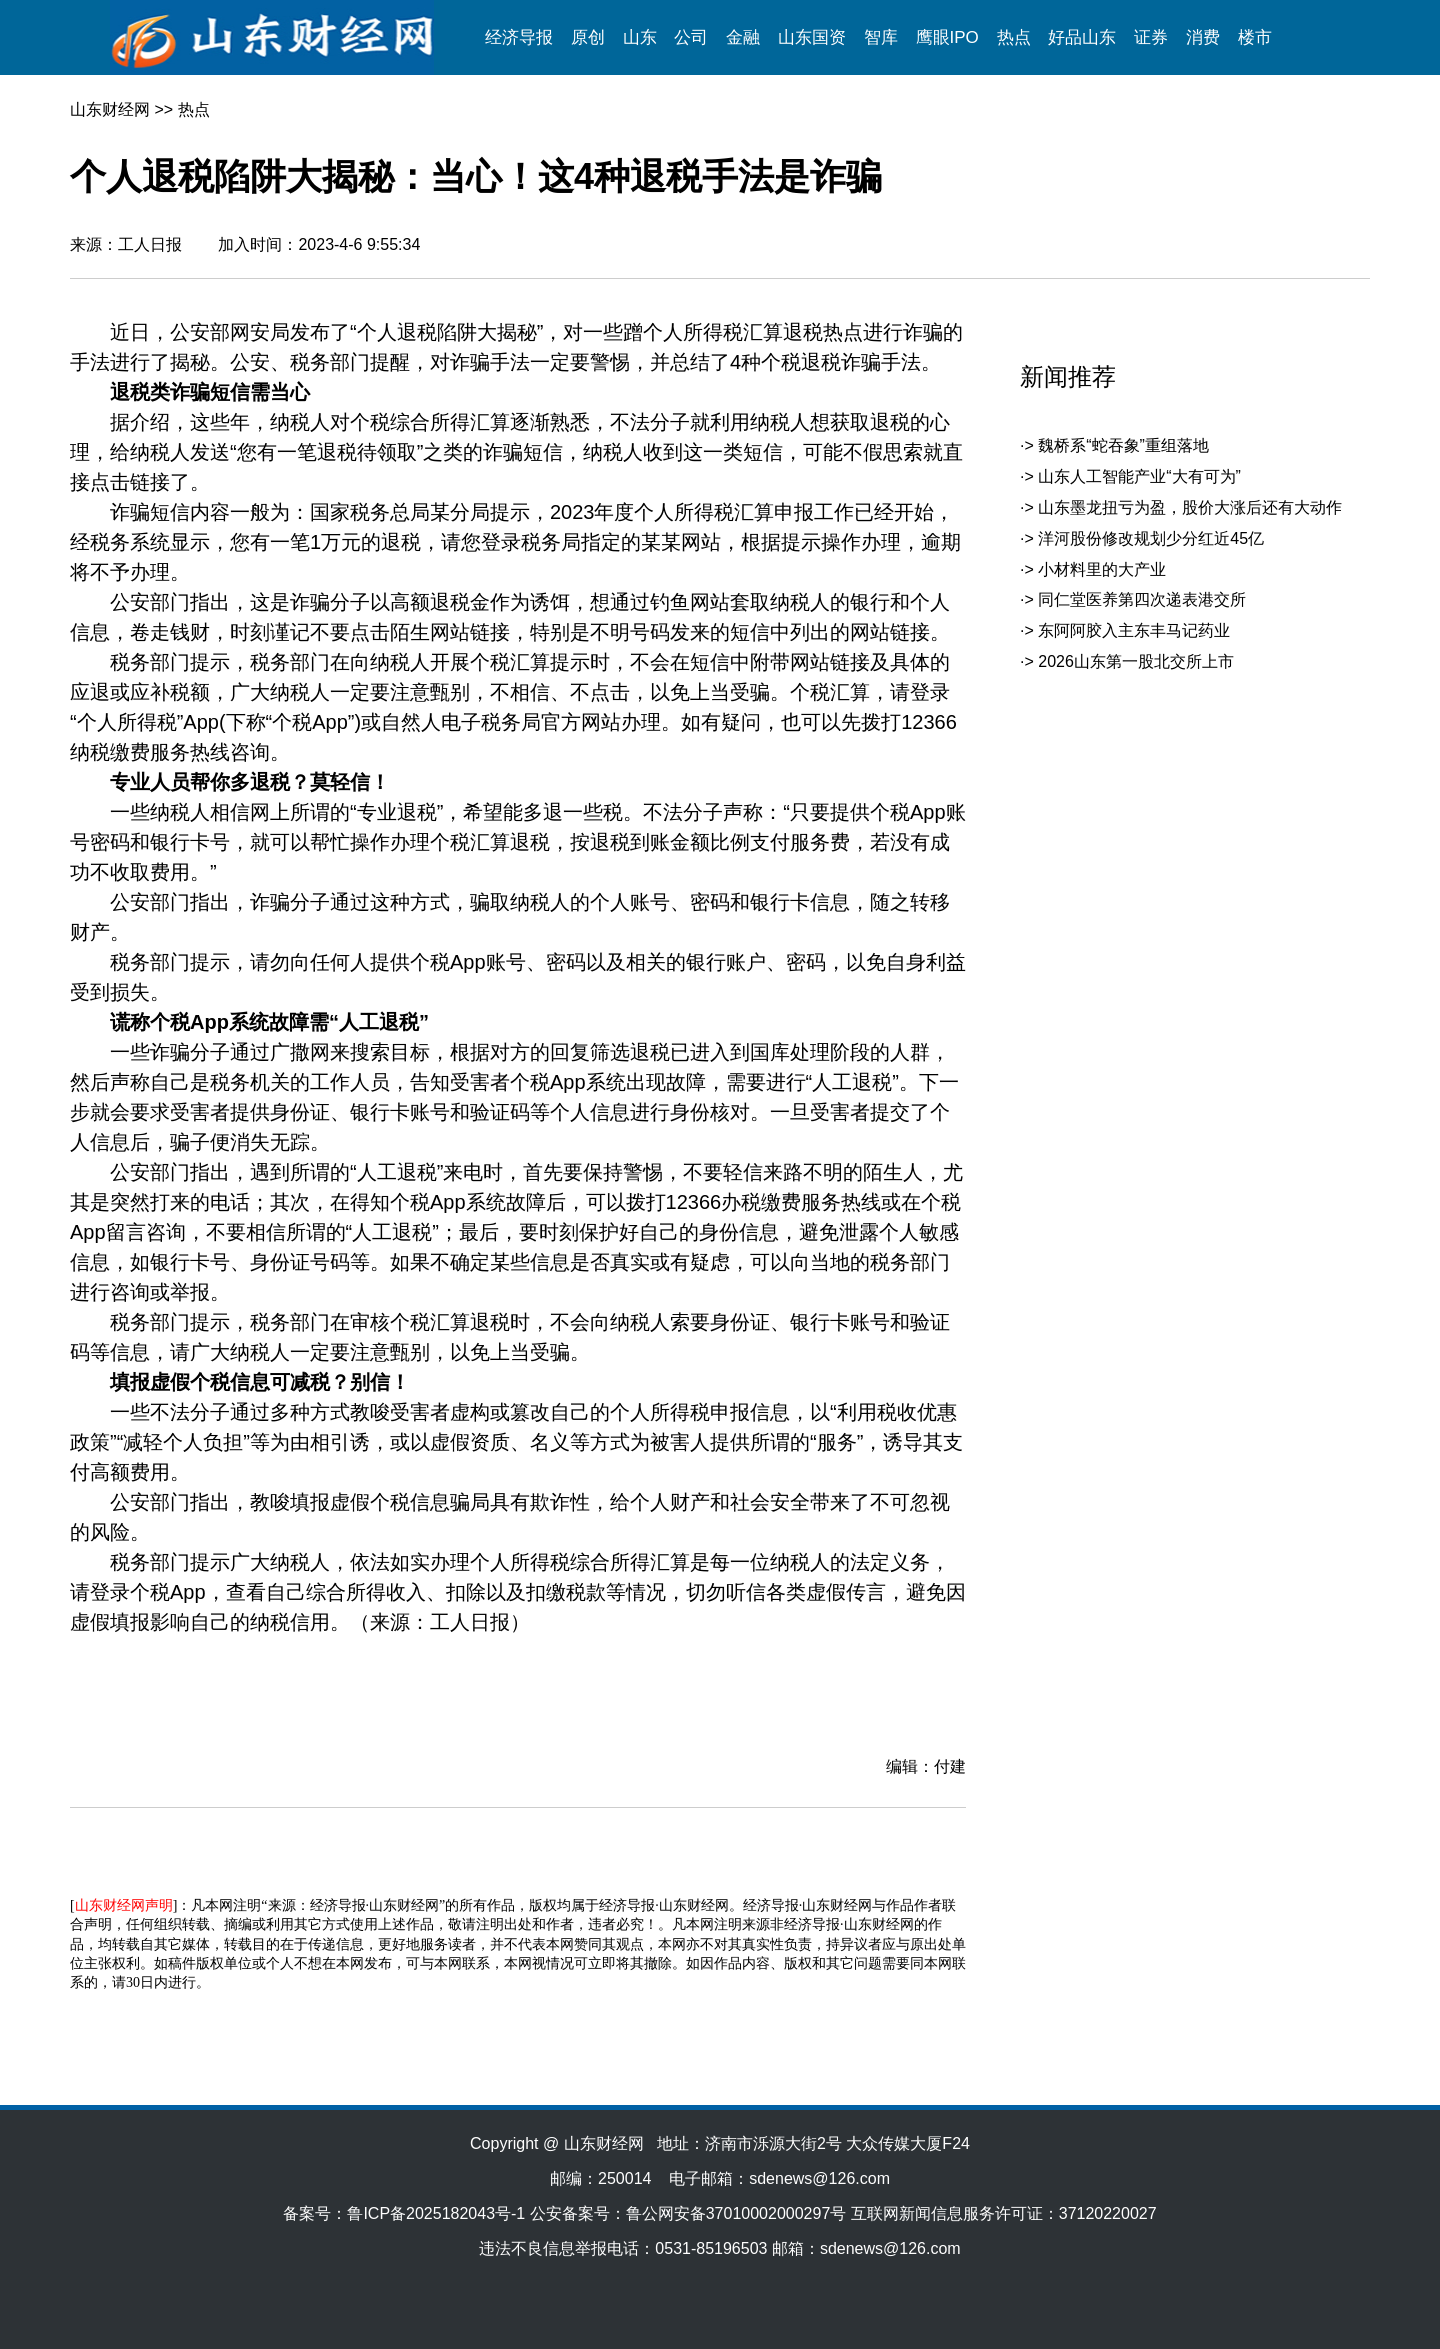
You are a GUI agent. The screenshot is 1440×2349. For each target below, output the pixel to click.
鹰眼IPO (947, 37)
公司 (691, 37)
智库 (881, 37)
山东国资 (812, 37)
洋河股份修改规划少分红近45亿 (1151, 538)
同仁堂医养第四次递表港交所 (1142, 599)
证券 (1151, 37)
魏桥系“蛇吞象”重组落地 (1123, 445)
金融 (743, 37)
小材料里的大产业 (1102, 569)
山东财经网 (110, 109)
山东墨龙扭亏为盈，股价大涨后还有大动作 (1190, 507)
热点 (1014, 37)
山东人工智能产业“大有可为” (1139, 476)
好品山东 (1082, 37)
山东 (640, 37)
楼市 (1255, 37)
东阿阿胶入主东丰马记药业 (1134, 630)
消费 (1203, 37)
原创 (588, 37)
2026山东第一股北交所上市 (1136, 661)
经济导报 (519, 37)
